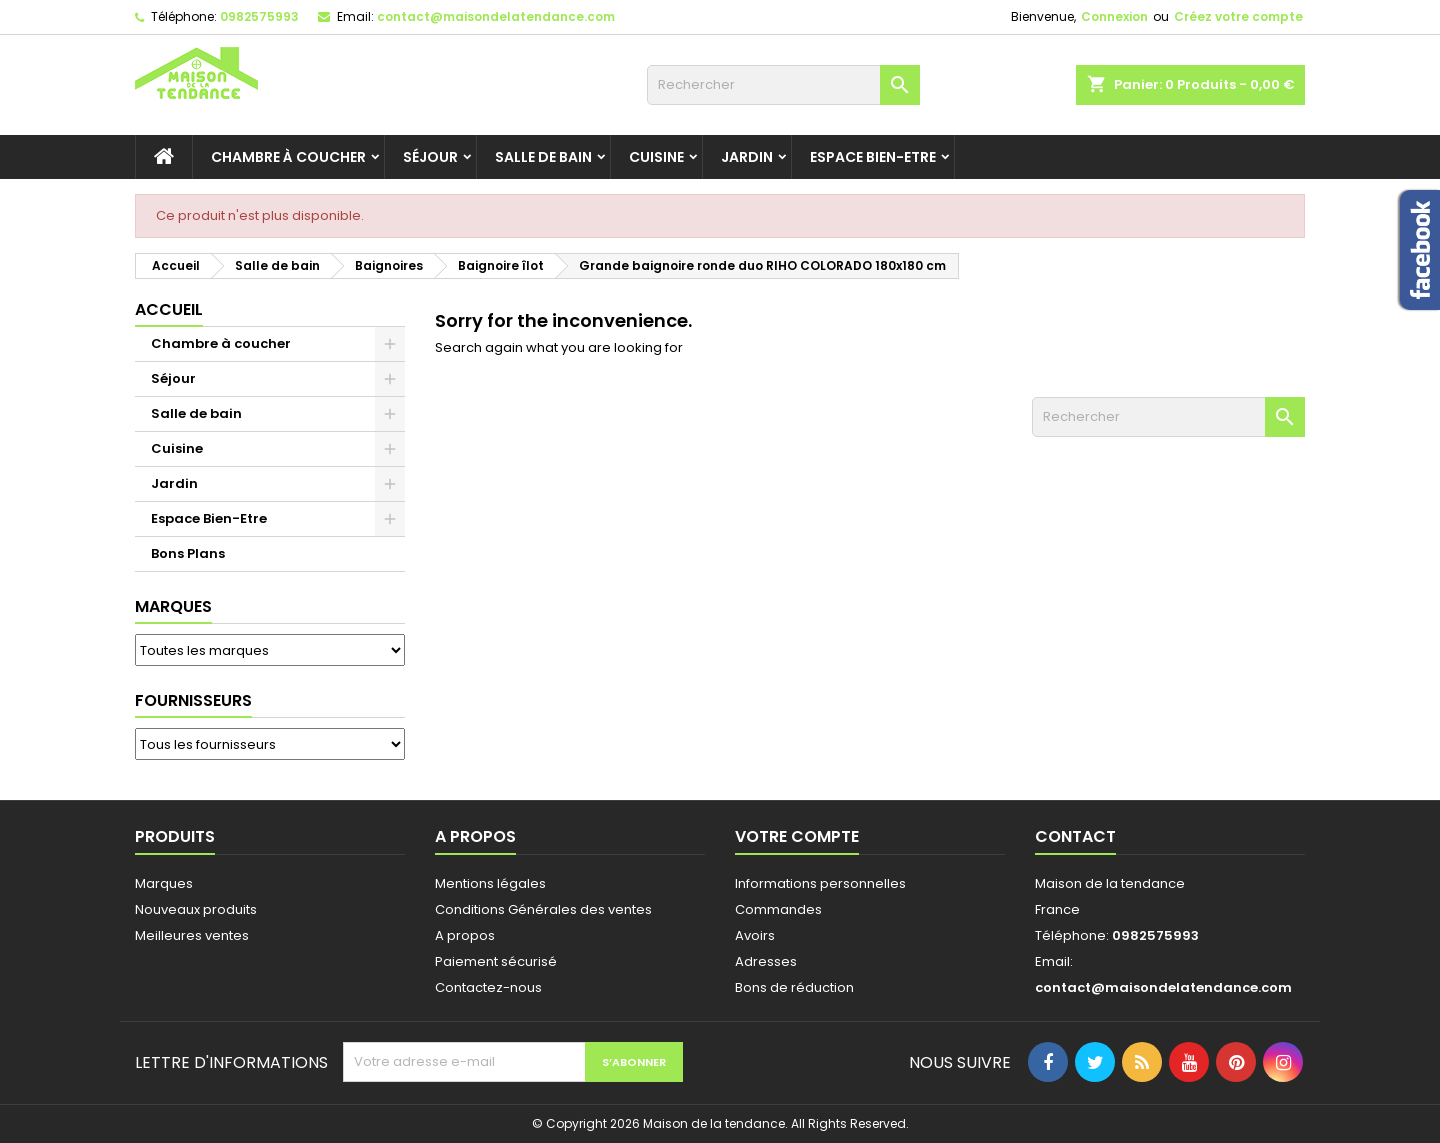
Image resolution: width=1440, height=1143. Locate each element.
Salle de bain (543, 157)
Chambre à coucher (288, 157)
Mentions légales (490, 883)
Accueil (169, 309)
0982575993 (259, 16)
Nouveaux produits (196, 909)
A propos (465, 935)
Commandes (778, 909)
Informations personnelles (820, 883)
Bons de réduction (794, 987)
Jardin (747, 157)
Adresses (766, 961)
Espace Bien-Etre (873, 157)
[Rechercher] (783, 85)
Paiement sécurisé (496, 961)
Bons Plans (188, 553)
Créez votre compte (1238, 16)
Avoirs (755, 935)
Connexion (1114, 16)
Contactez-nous (488, 987)
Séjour (430, 157)
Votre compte (797, 836)
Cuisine (656, 157)
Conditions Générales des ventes (543, 909)
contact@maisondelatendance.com (496, 16)
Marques (173, 606)
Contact (1075, 836)
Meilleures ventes (192, 935)
